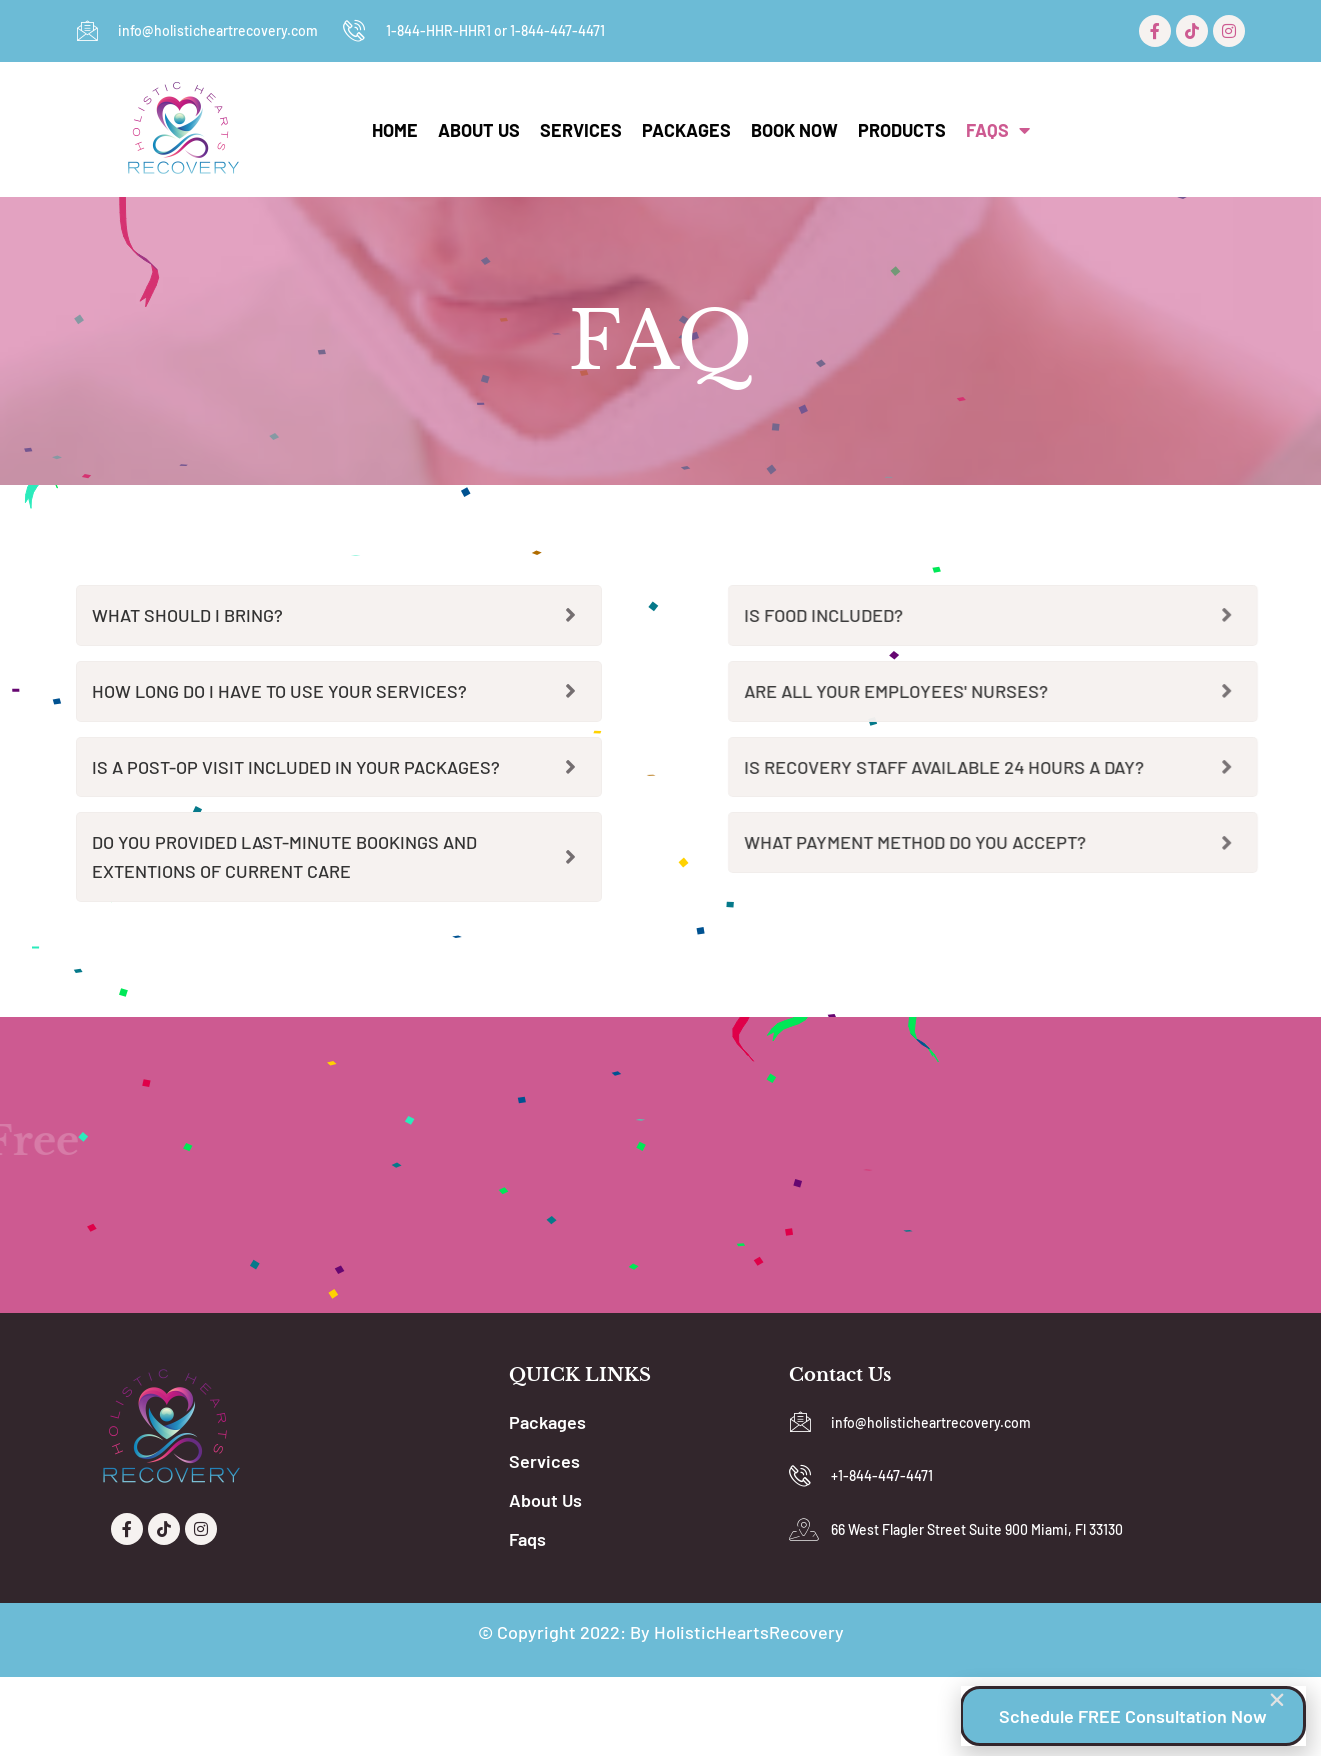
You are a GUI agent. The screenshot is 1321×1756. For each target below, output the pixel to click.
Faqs (998, 130)
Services (581, 130)
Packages (686, 130)
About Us (479, 130)
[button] (1277, 1699)
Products (902, 130)
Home (395, 130)
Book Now (794, 130)
